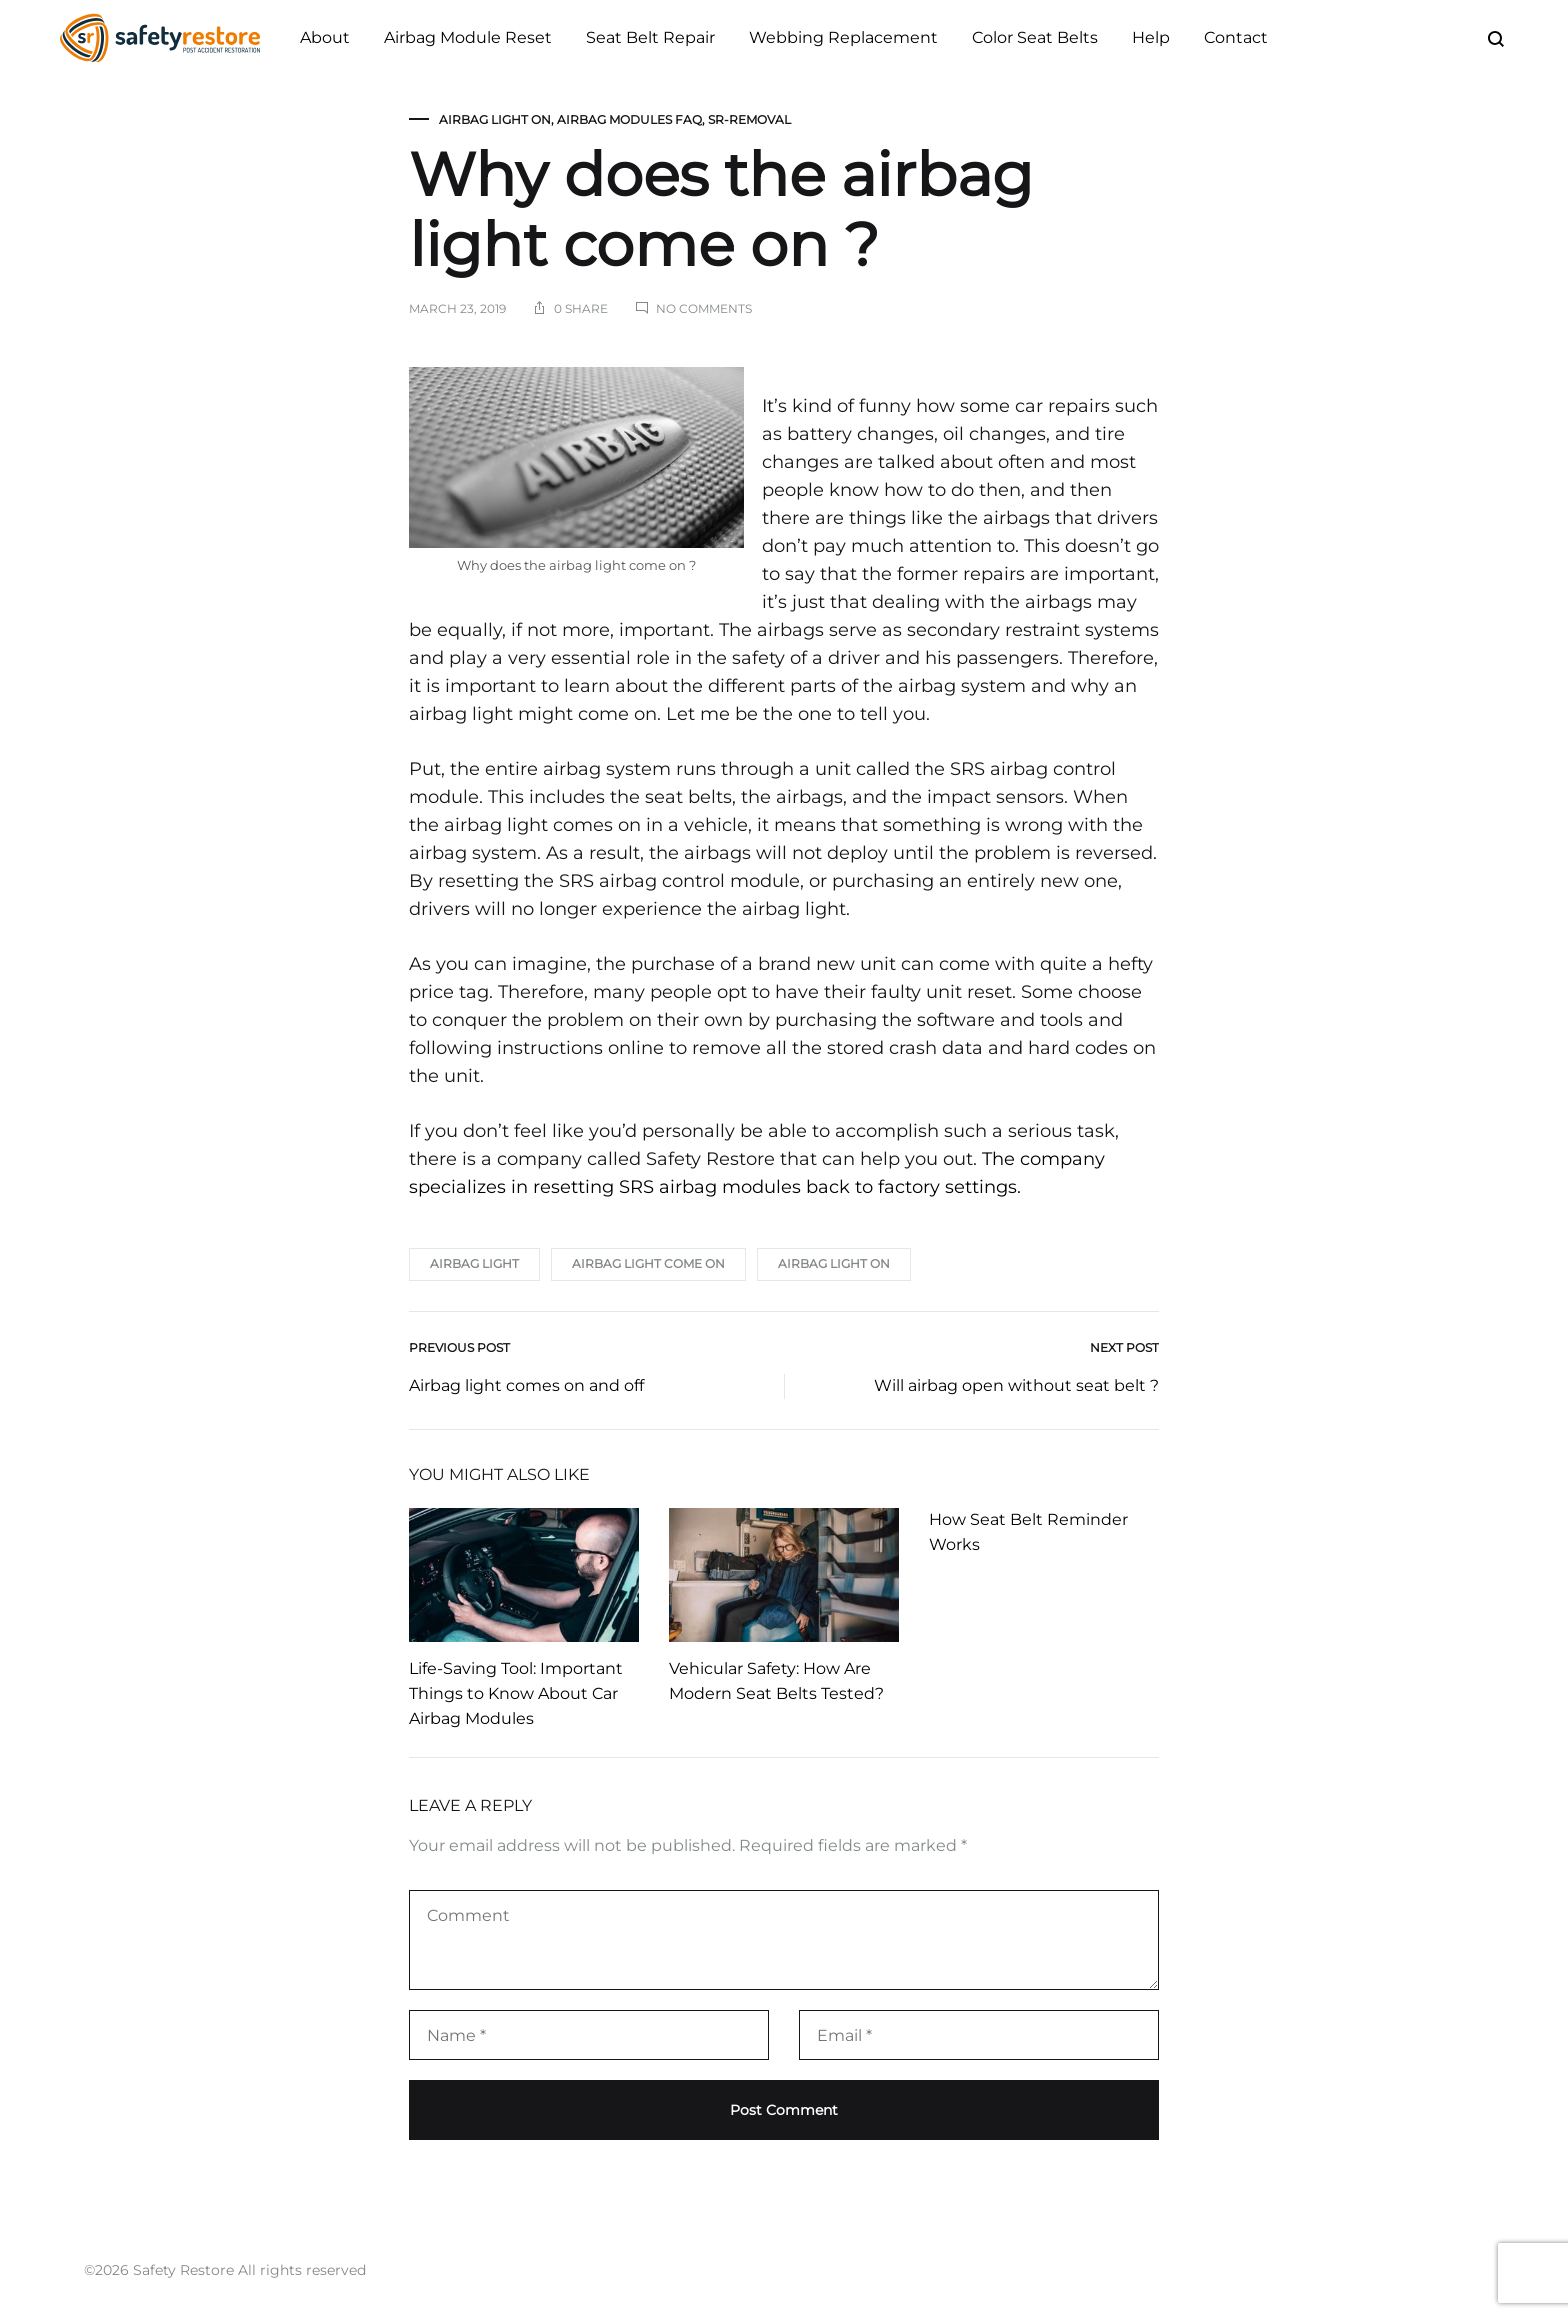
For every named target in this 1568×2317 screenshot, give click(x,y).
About (325, 37)
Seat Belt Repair (650, 37)
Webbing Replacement (843, 37)
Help (1151, 37)
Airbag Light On (495, 119)
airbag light (474, 1263)
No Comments (704, 308)
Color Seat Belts (1035, 37)
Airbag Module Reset (468, 37)
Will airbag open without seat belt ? (1016, 1385)
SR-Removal (749, 119)
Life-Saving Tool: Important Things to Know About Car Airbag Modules (516, 1693)
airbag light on (834, 1263)
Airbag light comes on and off (526, 1385)
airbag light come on (648, 1263)
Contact (1236, 37)
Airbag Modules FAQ (629, 119)
